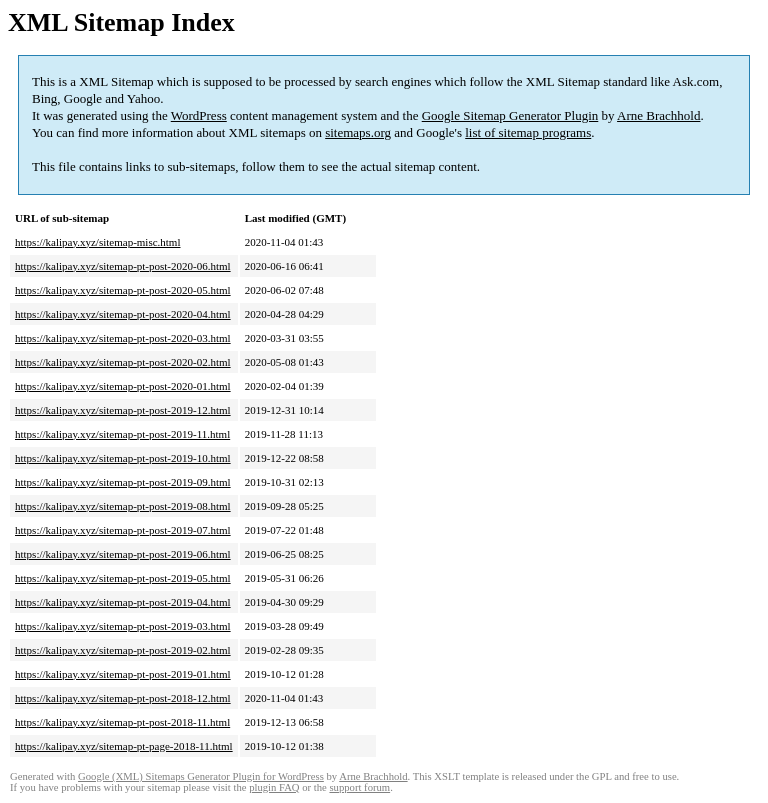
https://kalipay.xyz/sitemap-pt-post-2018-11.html (122, 722)
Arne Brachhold (658, 115)
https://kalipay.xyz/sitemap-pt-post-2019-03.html (123, 626)
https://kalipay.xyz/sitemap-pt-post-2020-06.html (123, 266)
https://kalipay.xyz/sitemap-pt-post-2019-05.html (123, 578)
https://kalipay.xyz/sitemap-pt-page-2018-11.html (124, 746)
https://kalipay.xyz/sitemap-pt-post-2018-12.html (123, 698)
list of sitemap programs (528, 132)
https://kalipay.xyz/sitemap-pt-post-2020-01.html (123, 386)
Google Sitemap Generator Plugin (510, 115)
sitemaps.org (358, 132)
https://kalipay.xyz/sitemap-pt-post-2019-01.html (123, 674)
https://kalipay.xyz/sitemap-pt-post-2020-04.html (123, 314)
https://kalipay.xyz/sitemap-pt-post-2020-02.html (123, 362)
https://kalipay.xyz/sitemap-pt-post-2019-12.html (123, 410)
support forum (359, 787)
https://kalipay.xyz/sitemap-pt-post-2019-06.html (123, 554)
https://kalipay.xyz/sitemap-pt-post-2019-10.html (123, 458)
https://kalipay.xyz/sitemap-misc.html (97, 242)
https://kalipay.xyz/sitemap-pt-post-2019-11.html (122, 434)
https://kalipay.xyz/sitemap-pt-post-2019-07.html (123, 530)
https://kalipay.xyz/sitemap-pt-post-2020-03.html (123, 338)
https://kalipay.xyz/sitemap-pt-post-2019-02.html (123, 650)
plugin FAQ (274, 787)
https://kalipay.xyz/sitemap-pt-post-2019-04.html (123, 602)
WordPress (199, 115)
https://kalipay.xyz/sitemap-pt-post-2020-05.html (123, 290)
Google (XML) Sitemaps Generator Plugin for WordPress (201, 776)
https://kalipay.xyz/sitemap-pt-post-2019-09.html (123, 482)
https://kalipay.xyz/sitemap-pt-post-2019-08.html (123, 506)
